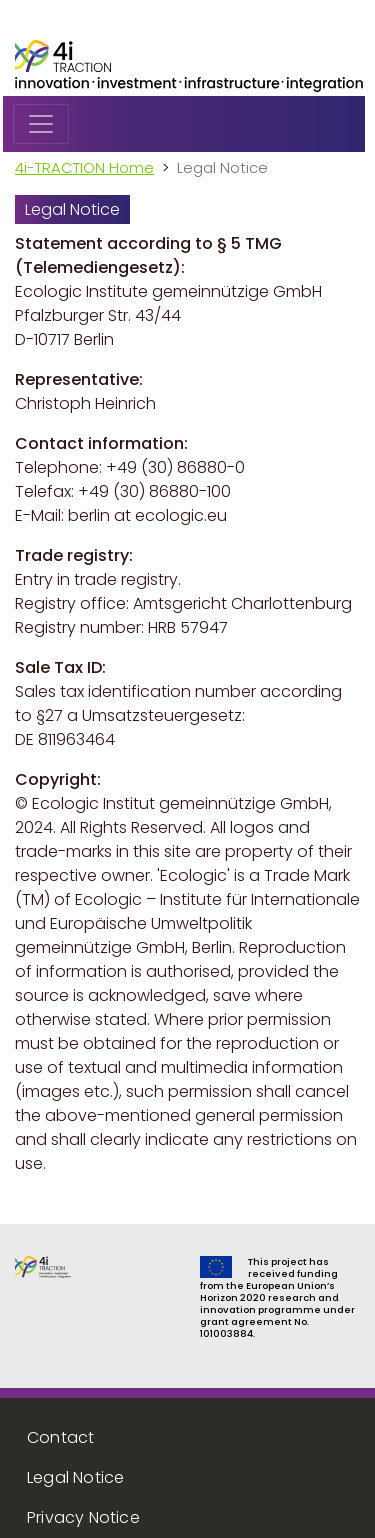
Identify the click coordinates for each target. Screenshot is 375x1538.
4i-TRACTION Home (84, 167)
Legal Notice (75, 1477)
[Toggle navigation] (41, 124)
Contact (60, 1437)
